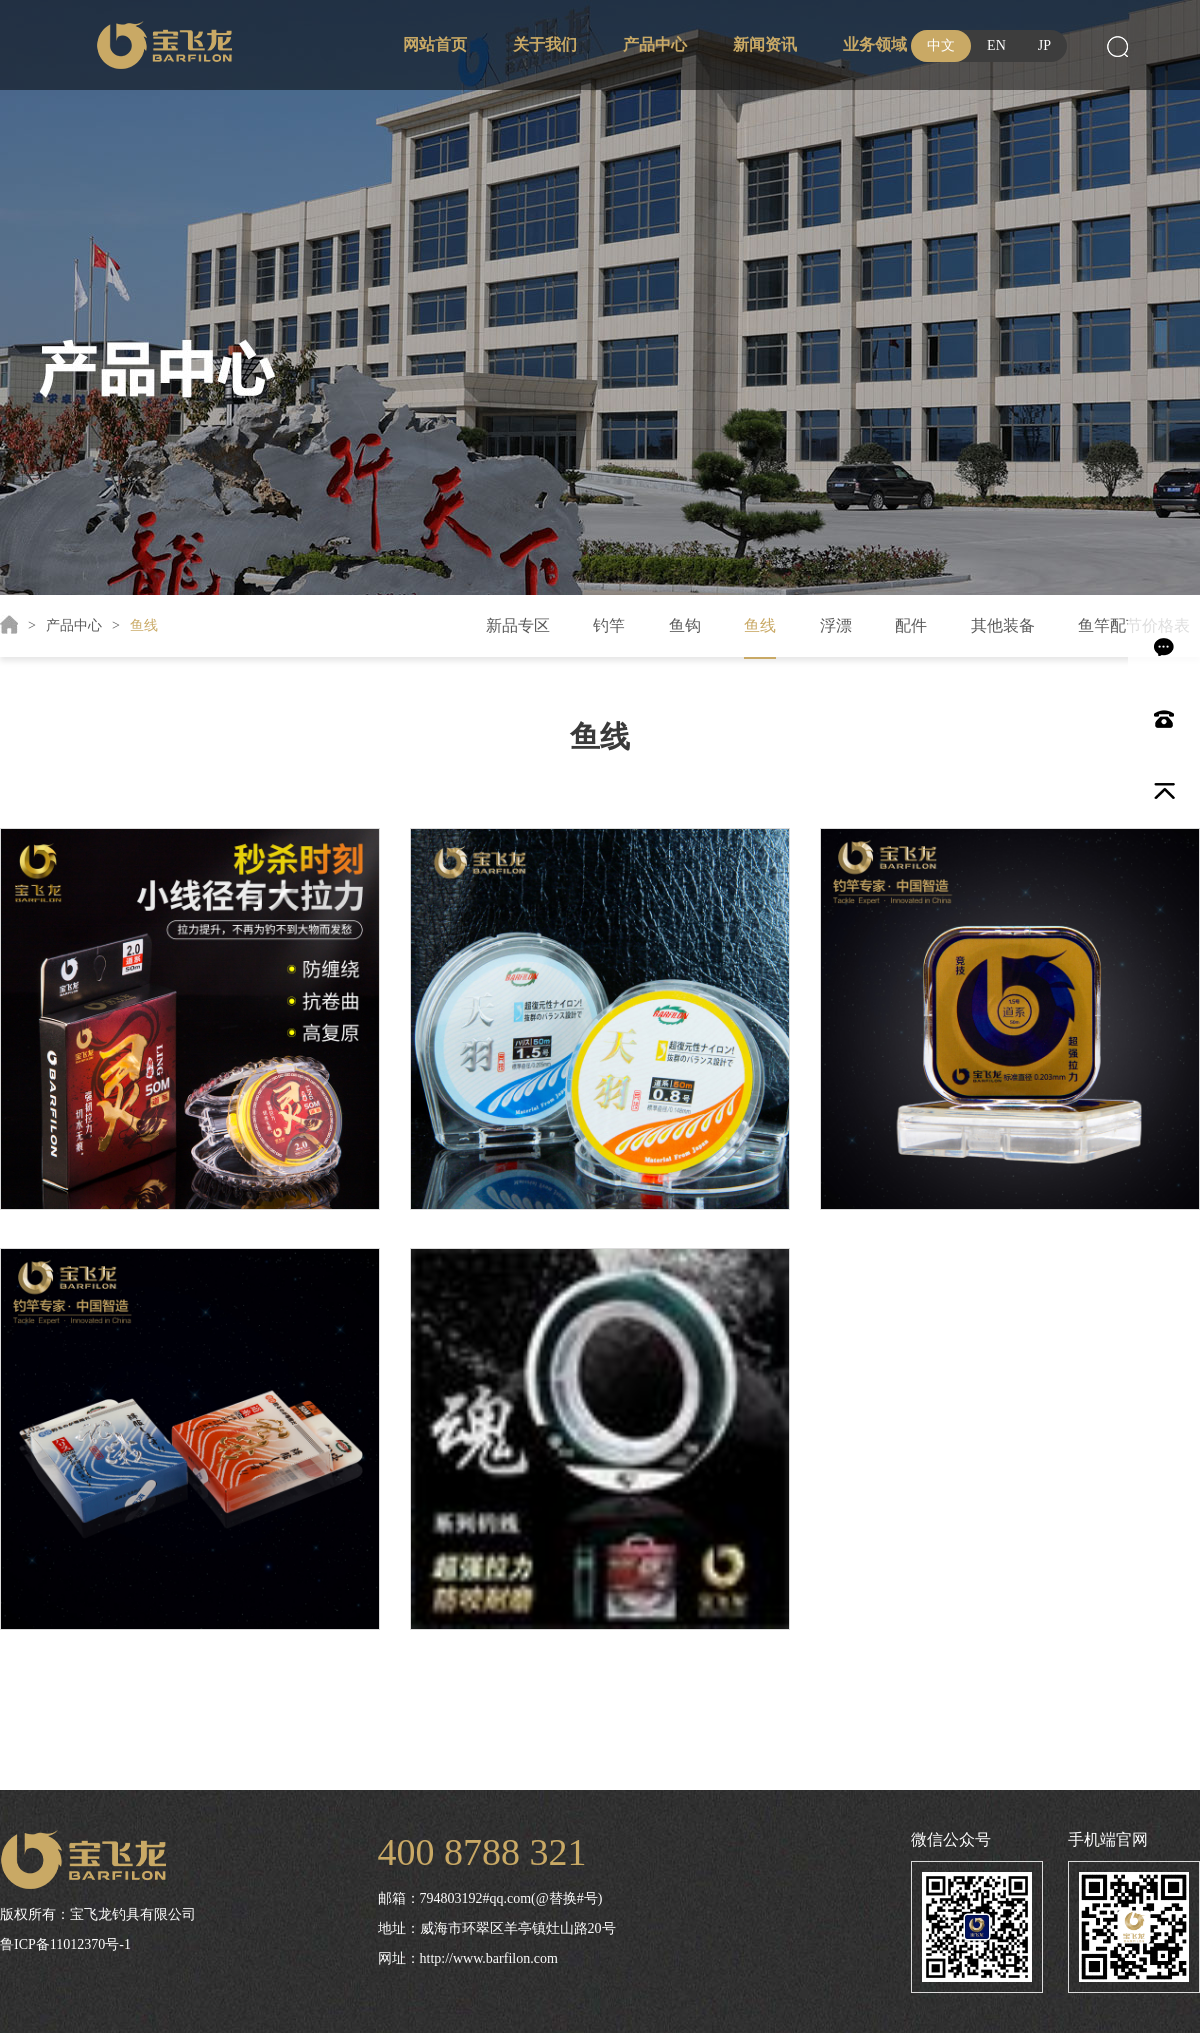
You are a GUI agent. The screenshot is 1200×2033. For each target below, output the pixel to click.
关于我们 (545, 44)
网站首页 (435, 44)
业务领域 (875, 44)
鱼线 (760, 625)
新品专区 (518, 625)
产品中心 (655, 44)
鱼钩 (685, 625)
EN (996, 45)
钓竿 (609, 625)
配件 (911, 625)
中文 (941, 45)
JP (1044, 45)
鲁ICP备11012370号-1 (65, 1944)
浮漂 (836, 625)
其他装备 (1003, 625)
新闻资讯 (765, 44)
